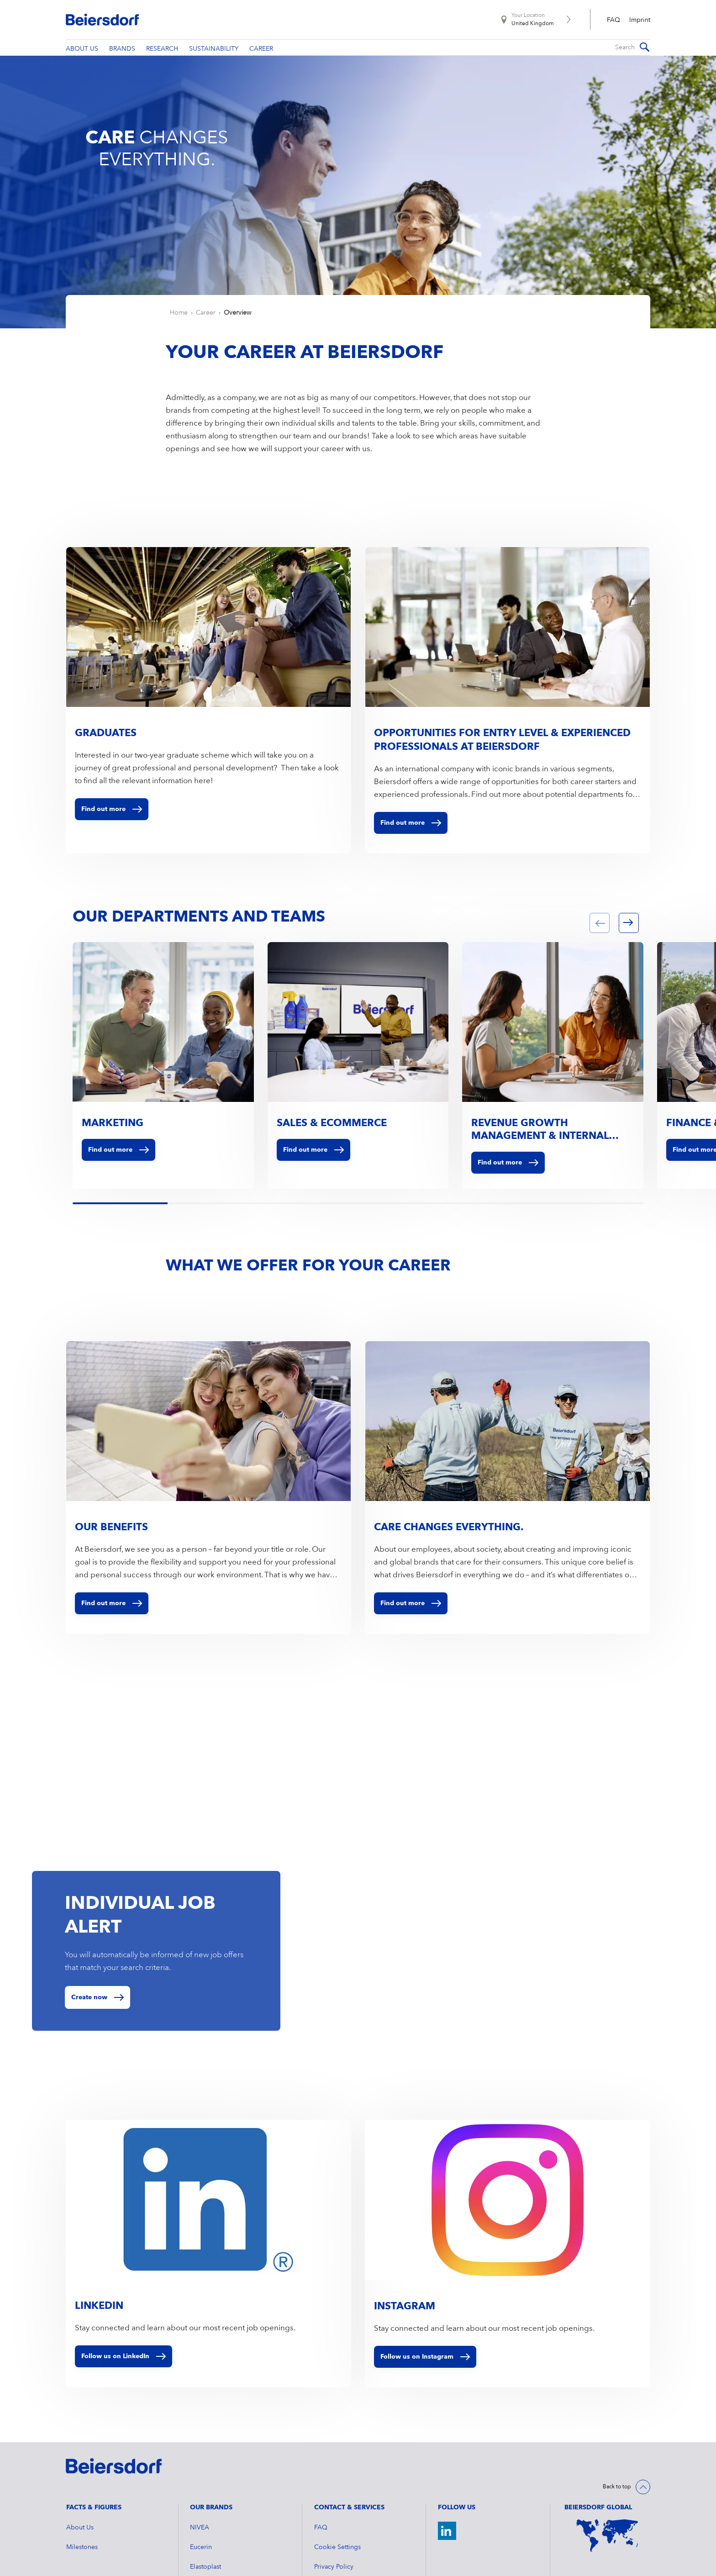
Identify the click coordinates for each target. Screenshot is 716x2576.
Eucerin (201, 2571)
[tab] (74, 1228)
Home (179, 336)
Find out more (118, 1173)
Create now (89, 2021)
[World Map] (607, 2559)
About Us (80, 2551)
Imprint (639, 20)
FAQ (613, 20)
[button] (600, 947)
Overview (237, 336)
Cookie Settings (337, 2571)
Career (206, 336)
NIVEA (199, 2551)
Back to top (617, 2510)
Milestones (82, 2571)
